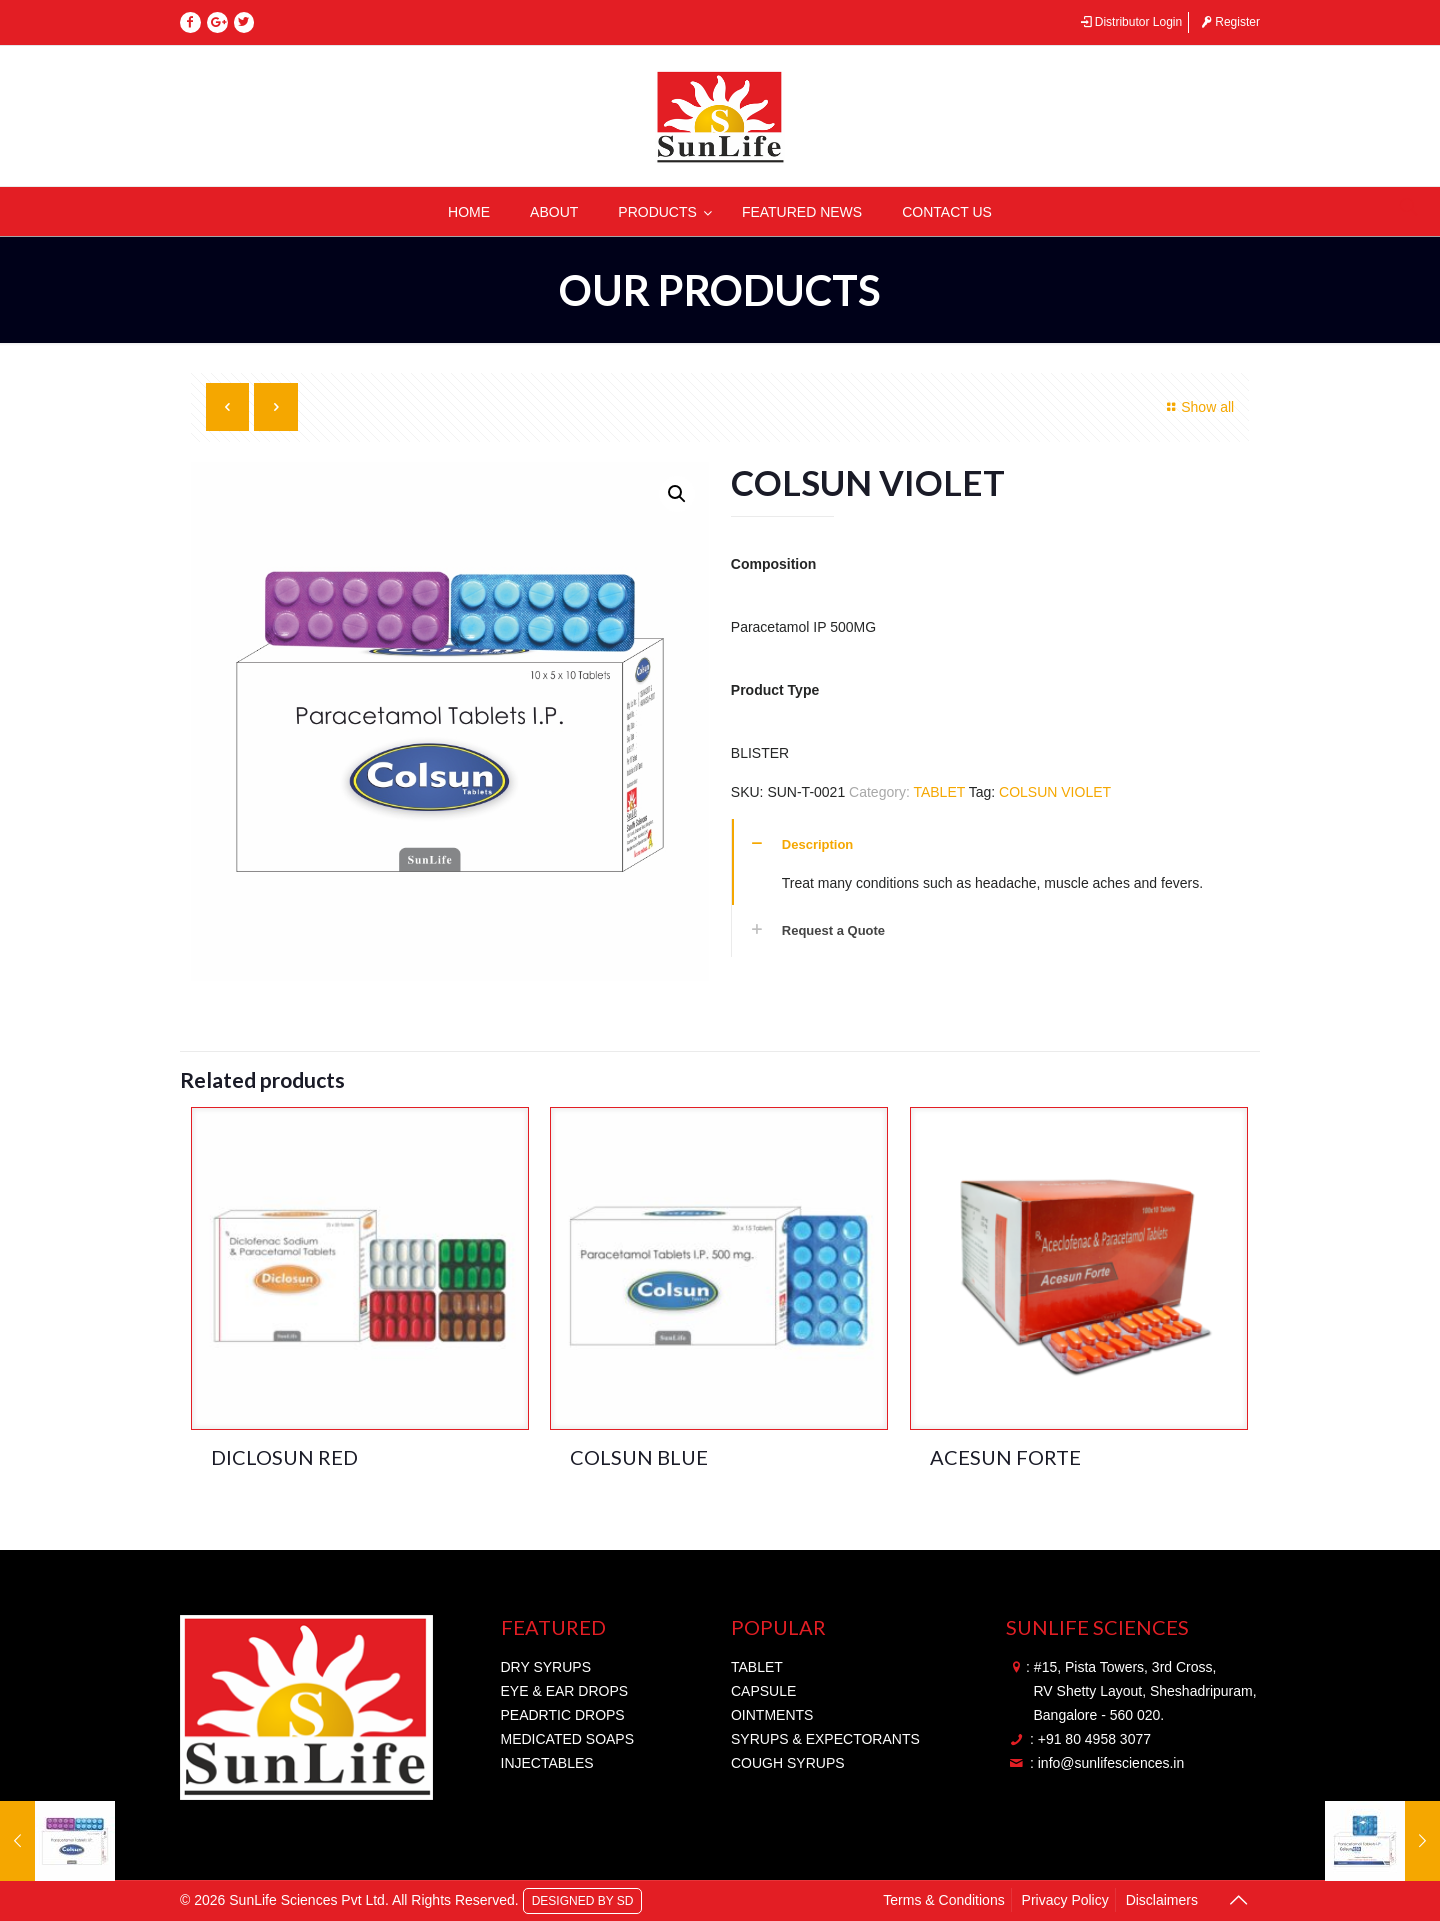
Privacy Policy (1065, 1900)
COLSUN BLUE (639, 1457)
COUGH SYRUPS (788, 1763)
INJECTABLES (547, 1763)
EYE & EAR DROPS (565, 1691)
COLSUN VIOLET (1055, 792)
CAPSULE (763, 1691)
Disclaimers (1162, 1900)
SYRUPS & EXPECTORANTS (825, 1739)
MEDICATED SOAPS (568, 1739)
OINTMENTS (772, 1715)
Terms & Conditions (943, 1900)
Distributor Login (1130, 22)
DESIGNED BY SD (583, 1900)
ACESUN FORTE (1005, 1457)
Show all (1198, 407)
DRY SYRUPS (546, 1667)
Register (1229, 22)
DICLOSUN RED (284, 1457)
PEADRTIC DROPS (563, 1715)
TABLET (939, 792)
